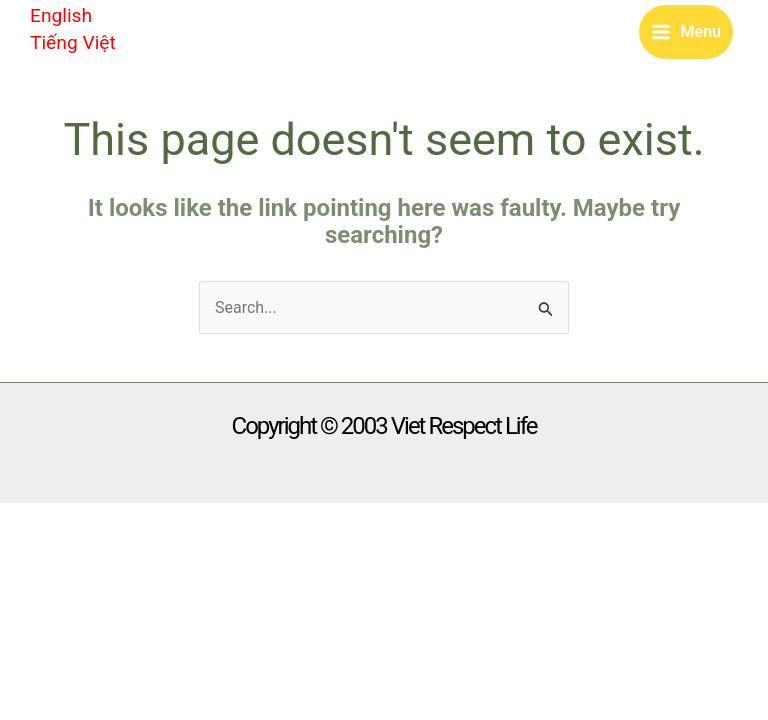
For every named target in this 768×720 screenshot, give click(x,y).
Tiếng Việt (73, 42)
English (61, 15)
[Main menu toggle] (686, 32)
